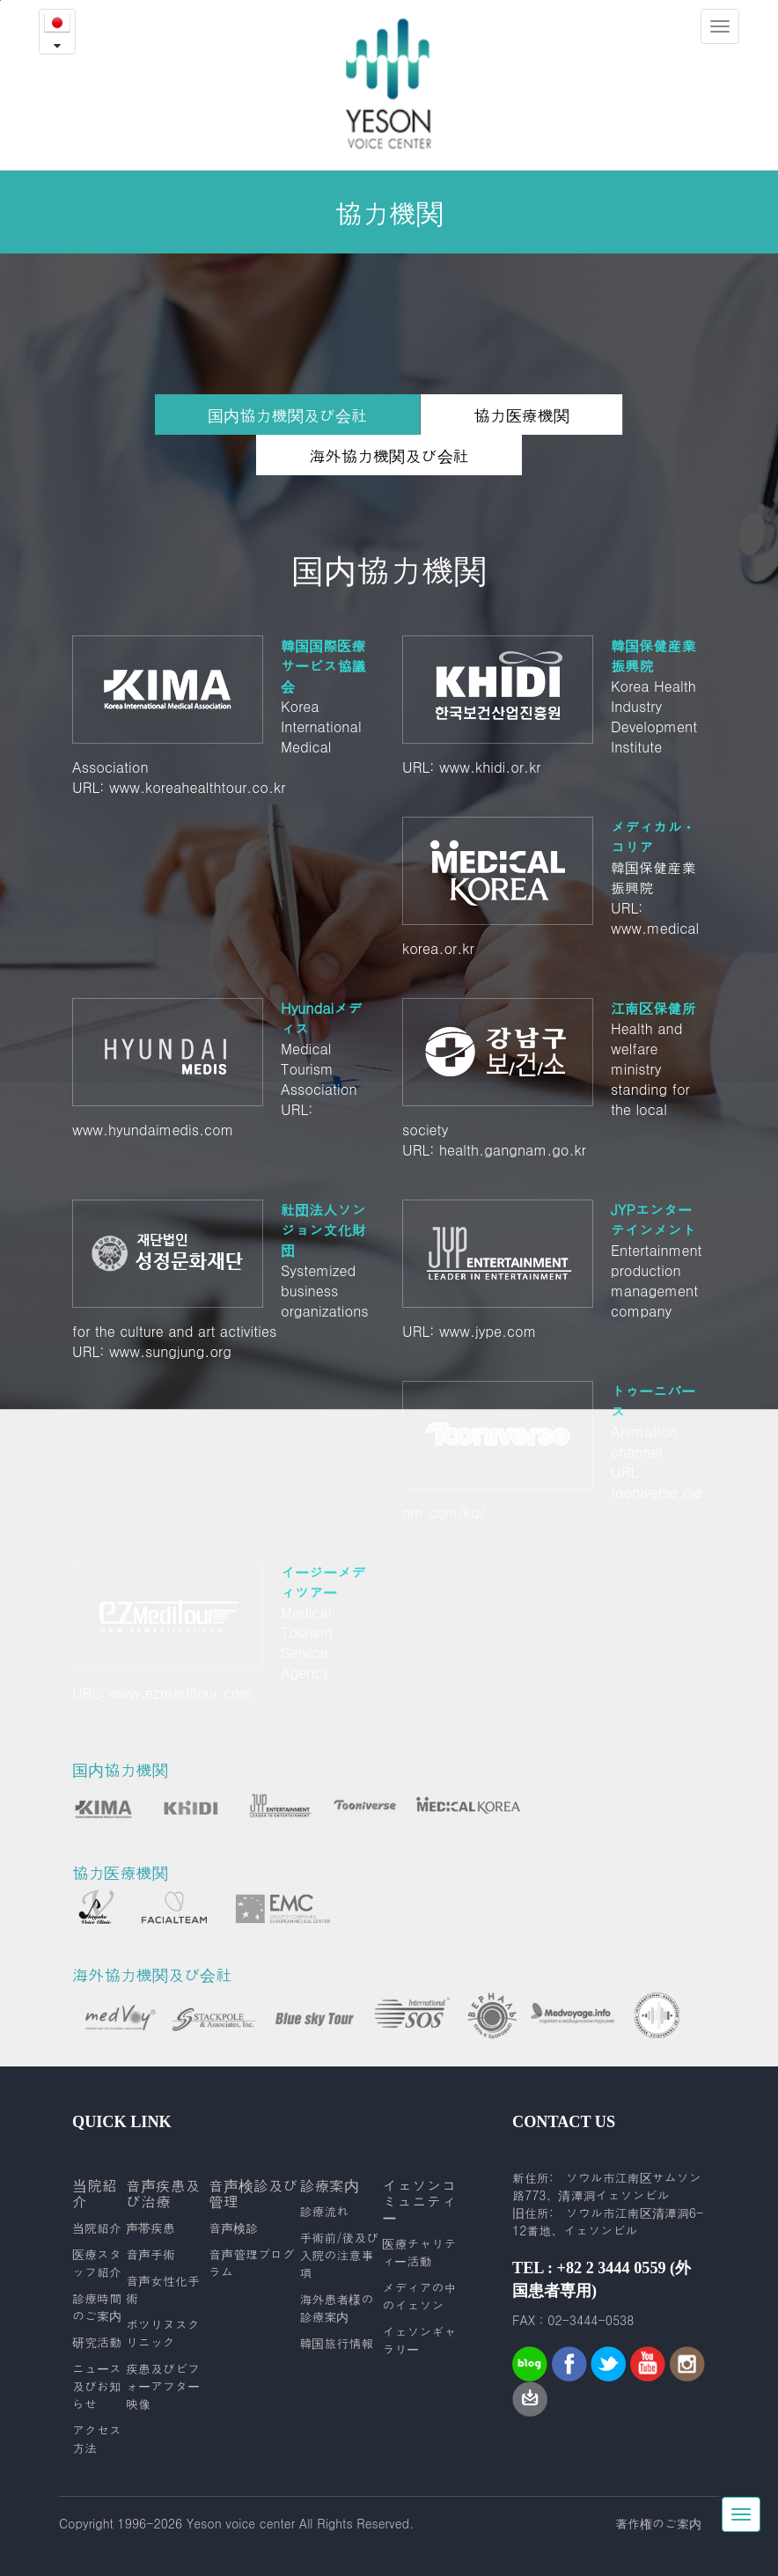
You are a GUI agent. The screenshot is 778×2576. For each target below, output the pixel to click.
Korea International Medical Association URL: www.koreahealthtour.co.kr (224, 716)
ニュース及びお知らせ (96, 2385)
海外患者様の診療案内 (336, 2307)
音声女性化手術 (163, 2289)
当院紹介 (96, 2227)
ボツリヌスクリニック (163, 2333)
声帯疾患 (150, 2227)
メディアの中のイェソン (419, 2296)
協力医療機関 (521, 414)
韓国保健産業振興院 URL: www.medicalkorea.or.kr (554, 887)
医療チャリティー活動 (419, 2252)
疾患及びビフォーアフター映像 (163, 2385)
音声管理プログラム (252, 2262)
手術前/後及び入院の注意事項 (338, 2254)
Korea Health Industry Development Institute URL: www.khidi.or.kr (554, 706)
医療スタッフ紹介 (96, 2262)
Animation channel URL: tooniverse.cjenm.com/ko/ (554, 1452)
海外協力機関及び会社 (389, 455)
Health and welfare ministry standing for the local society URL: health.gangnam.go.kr (554, 1079)
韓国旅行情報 (336, 2343)
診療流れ (324, 2211)
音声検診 (233, 2227)
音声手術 (150, 2254)
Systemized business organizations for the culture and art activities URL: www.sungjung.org (224, 1280)
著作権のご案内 (658, 2523)
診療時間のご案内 (96, 2306)
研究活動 (96, 2342)
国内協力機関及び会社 (287, 419)
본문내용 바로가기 (0, 0)
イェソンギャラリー (419, 2340)
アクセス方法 (96, 2438)
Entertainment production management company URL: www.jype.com (554, 1270)
